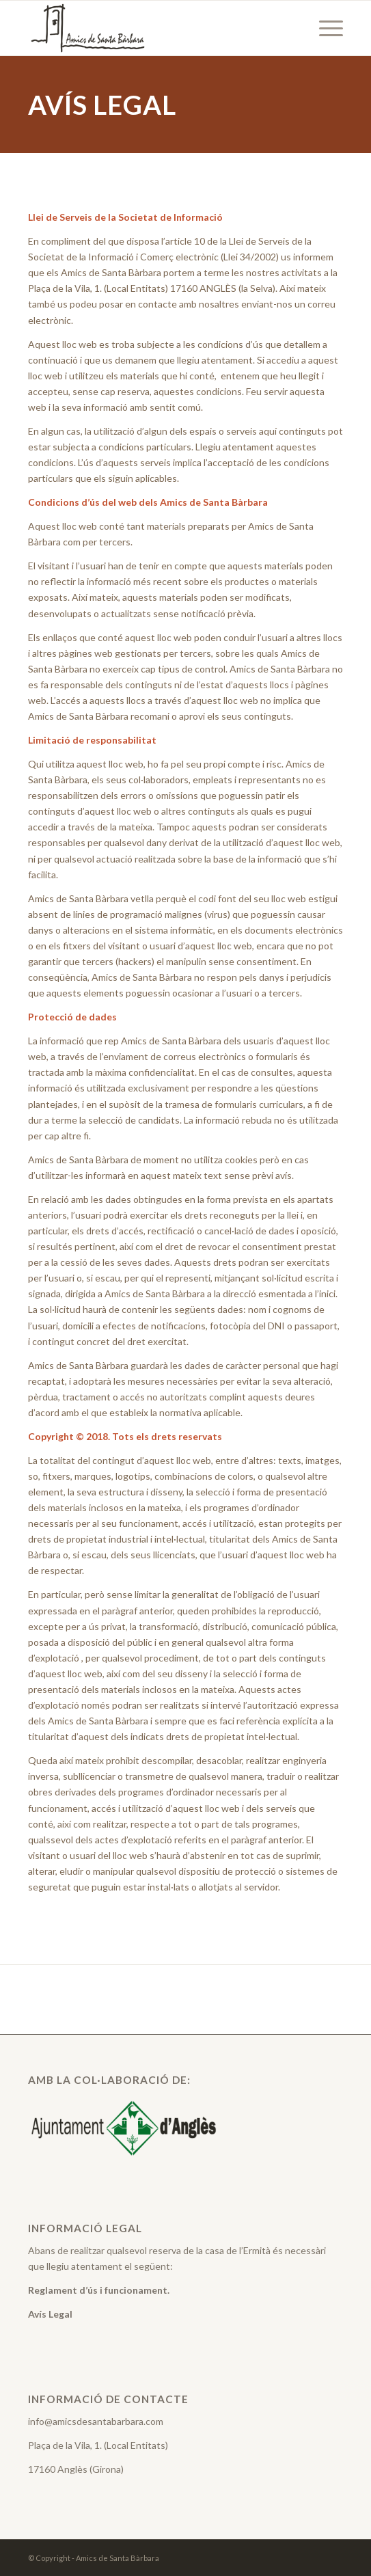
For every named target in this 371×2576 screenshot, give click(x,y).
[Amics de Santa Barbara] (154, 28)
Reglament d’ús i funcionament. (98, 2290)
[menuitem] (324, 28)
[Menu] (324, 28)
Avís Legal (50, 2314)
